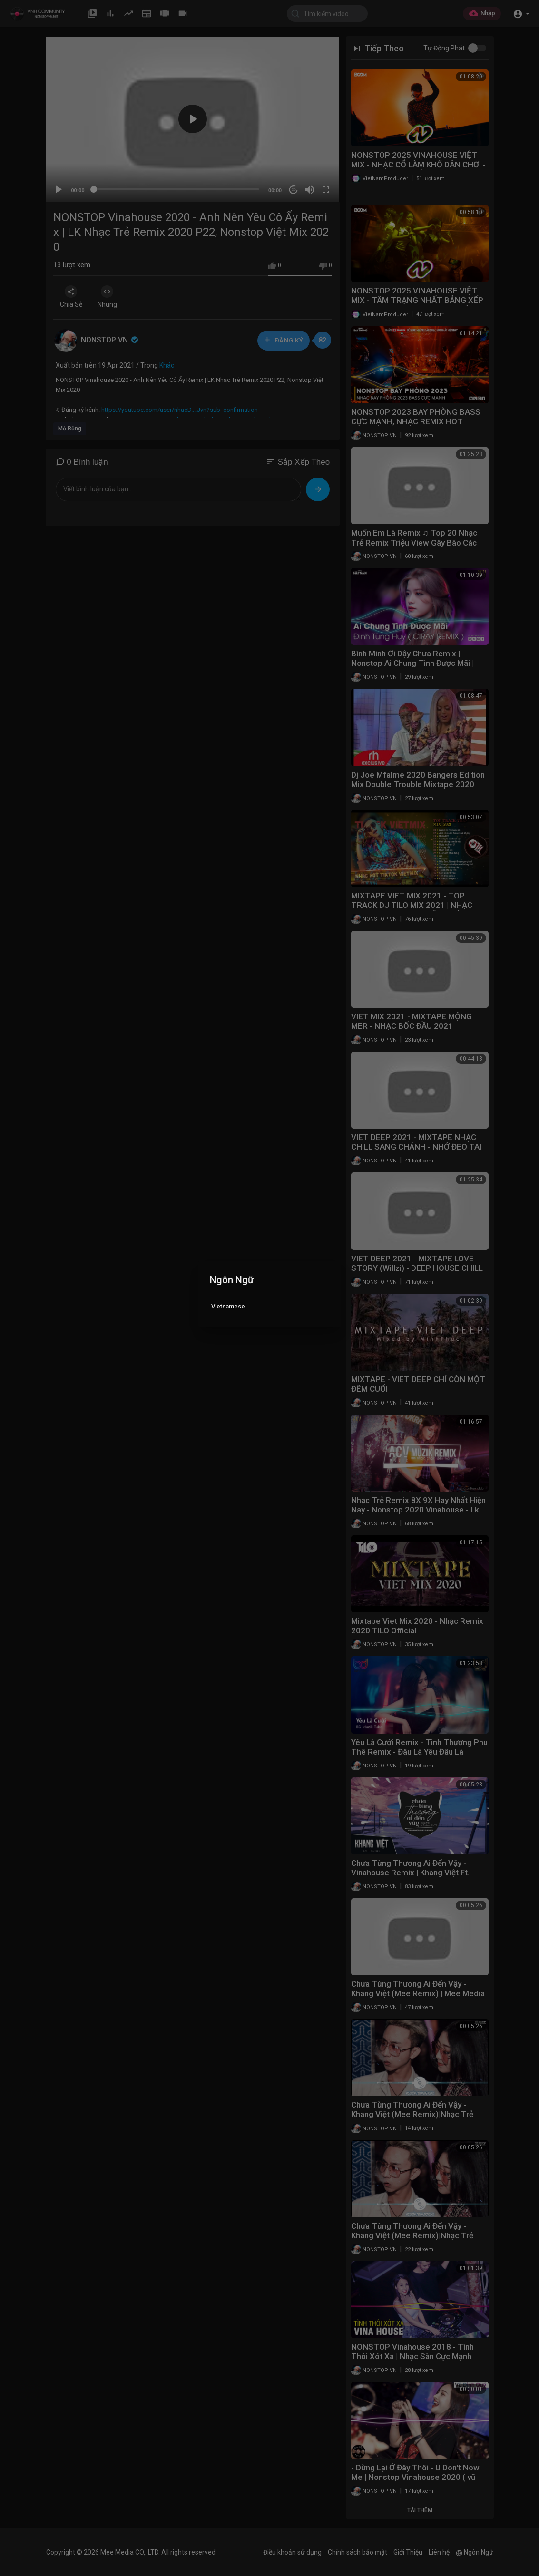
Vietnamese (228, 1306)
